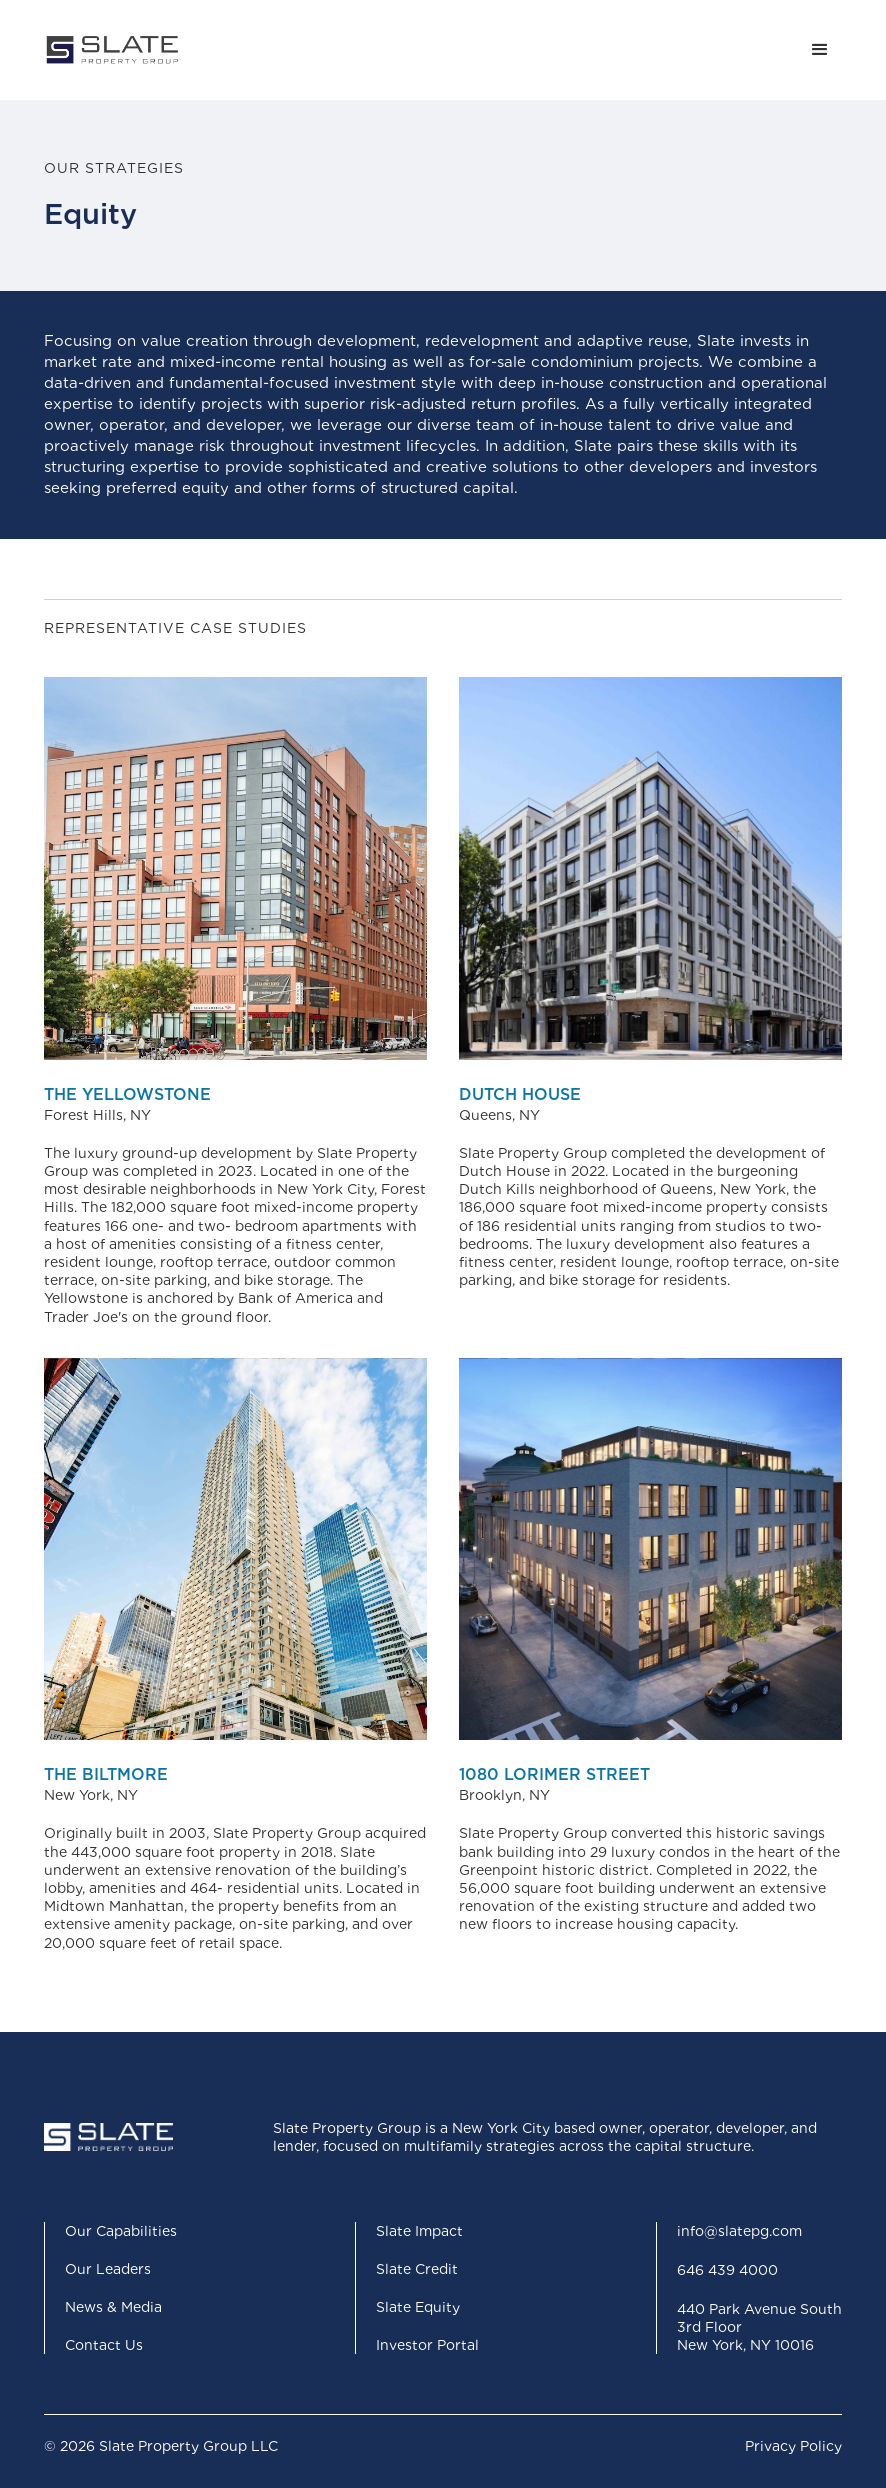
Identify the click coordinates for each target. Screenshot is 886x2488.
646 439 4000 (727, 2270)
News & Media (113, 2307)
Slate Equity (418, 2307)
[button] (820, 50)
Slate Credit (417, 2269)
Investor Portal (427, 2345)
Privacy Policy (793, 2446)
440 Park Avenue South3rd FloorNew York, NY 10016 (759, 2327)
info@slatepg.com (739, 2231)
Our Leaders (108, 2269)
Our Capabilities (121, 2231)
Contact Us (104, 2345)
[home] (112, 50)
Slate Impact (419, 2231)
